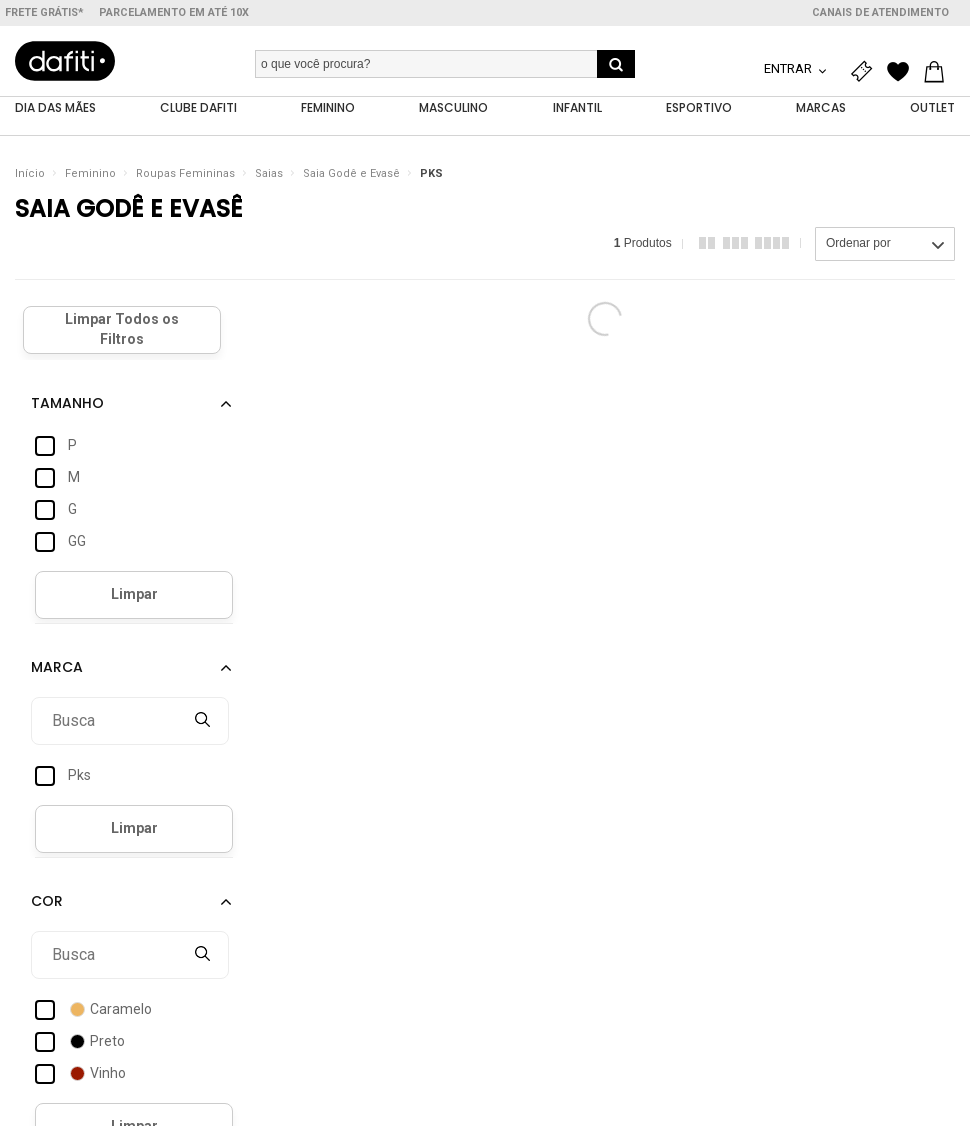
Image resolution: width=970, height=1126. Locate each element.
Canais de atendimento (880, 12)
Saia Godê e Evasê (351, 174)
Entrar (789, 68)
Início (30, 174)
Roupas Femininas (185, 174)
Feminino (90, 174)
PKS (431, 174)
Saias (269, 174)
